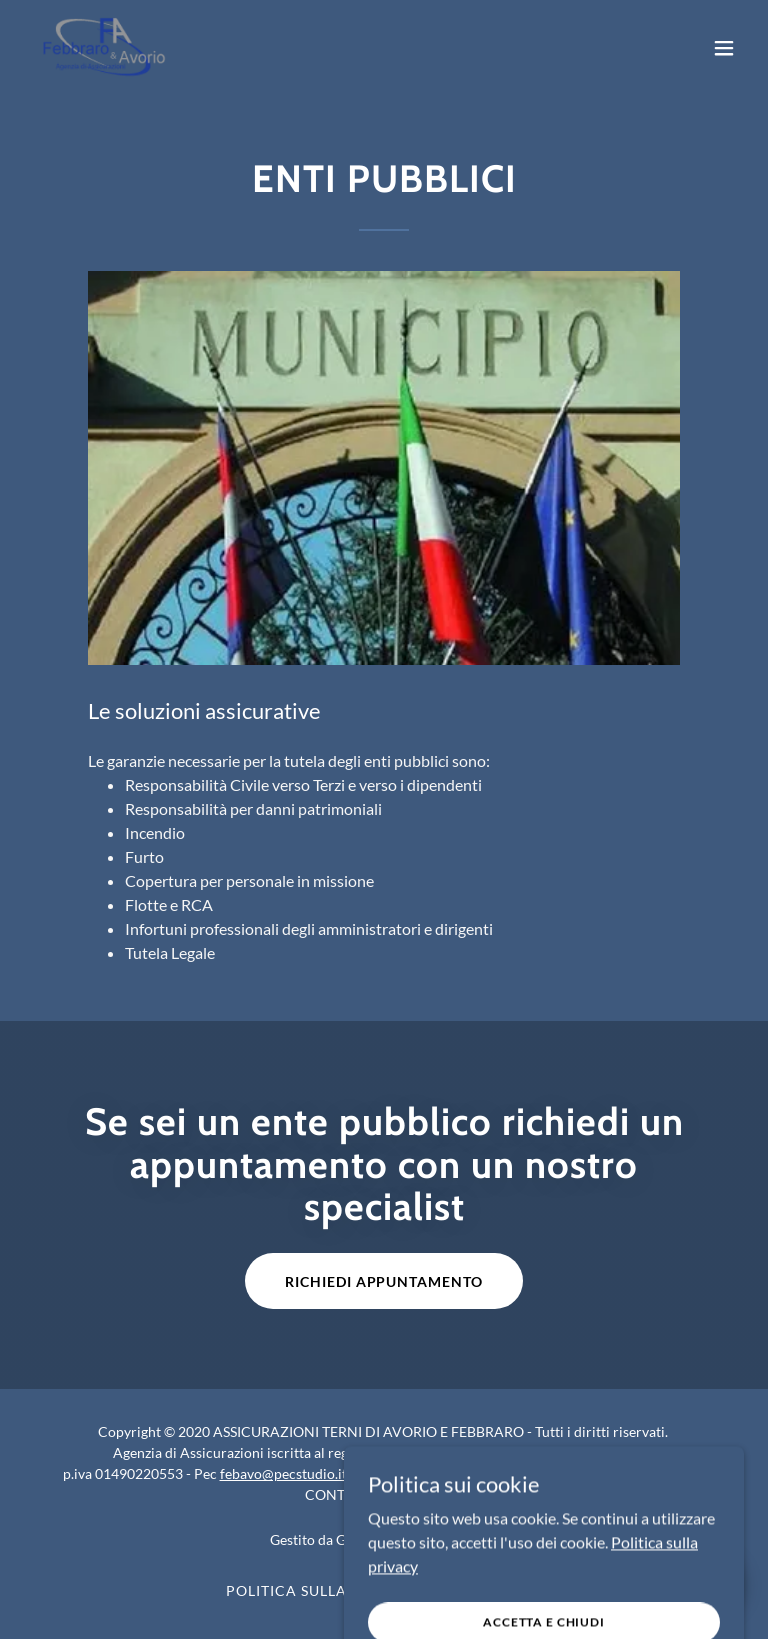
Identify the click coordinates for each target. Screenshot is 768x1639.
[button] (724, 48)
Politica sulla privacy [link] (322, 1590)
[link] (104, 48)
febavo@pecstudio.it (283, 1473)
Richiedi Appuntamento (384, 1281)
